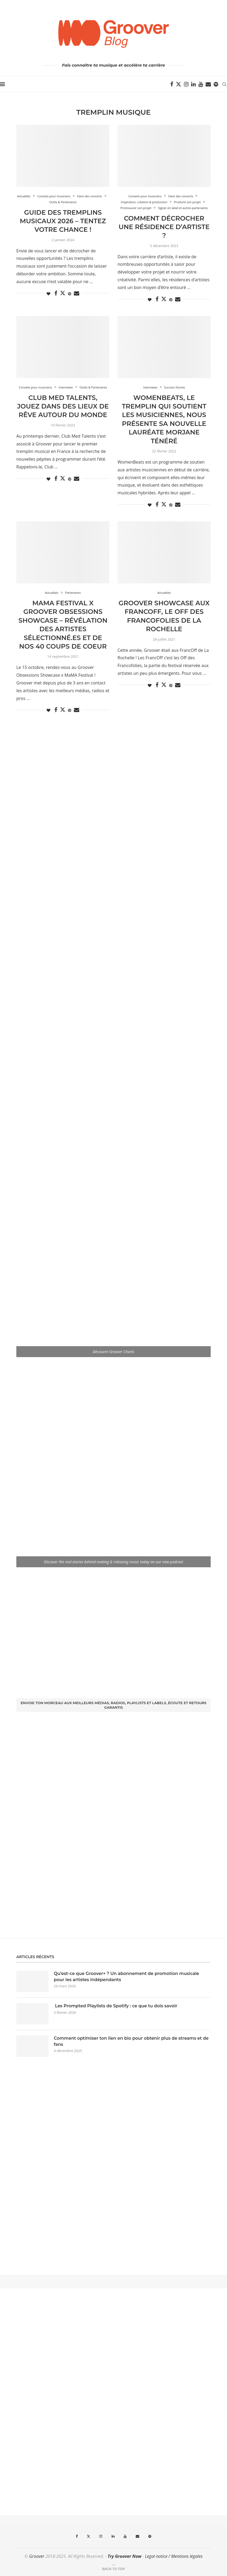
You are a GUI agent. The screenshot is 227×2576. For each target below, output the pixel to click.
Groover (36, 2556)
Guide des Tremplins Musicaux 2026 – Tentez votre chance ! (63, 221)
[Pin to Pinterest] (69, 293)
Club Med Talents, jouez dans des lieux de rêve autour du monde (63, 406)
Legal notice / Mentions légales (173, 2556)
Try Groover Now (124, 2556)
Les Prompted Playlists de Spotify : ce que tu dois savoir (115, 2005)
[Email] (208, 84)
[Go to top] (113, 2568)
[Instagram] (186, 84)
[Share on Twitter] (62, 293)
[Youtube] (200, 84)
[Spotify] (216, 84)
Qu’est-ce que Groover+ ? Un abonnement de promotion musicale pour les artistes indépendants (126, 1976)
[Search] (224, 84)
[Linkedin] (193, 84)
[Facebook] (171, 84)
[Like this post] (48, 293)
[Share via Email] (76, 293)
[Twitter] (178, 84)
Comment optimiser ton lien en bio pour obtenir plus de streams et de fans (131, 2041)
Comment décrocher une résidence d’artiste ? (164, 227)
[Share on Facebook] (55, 293)
